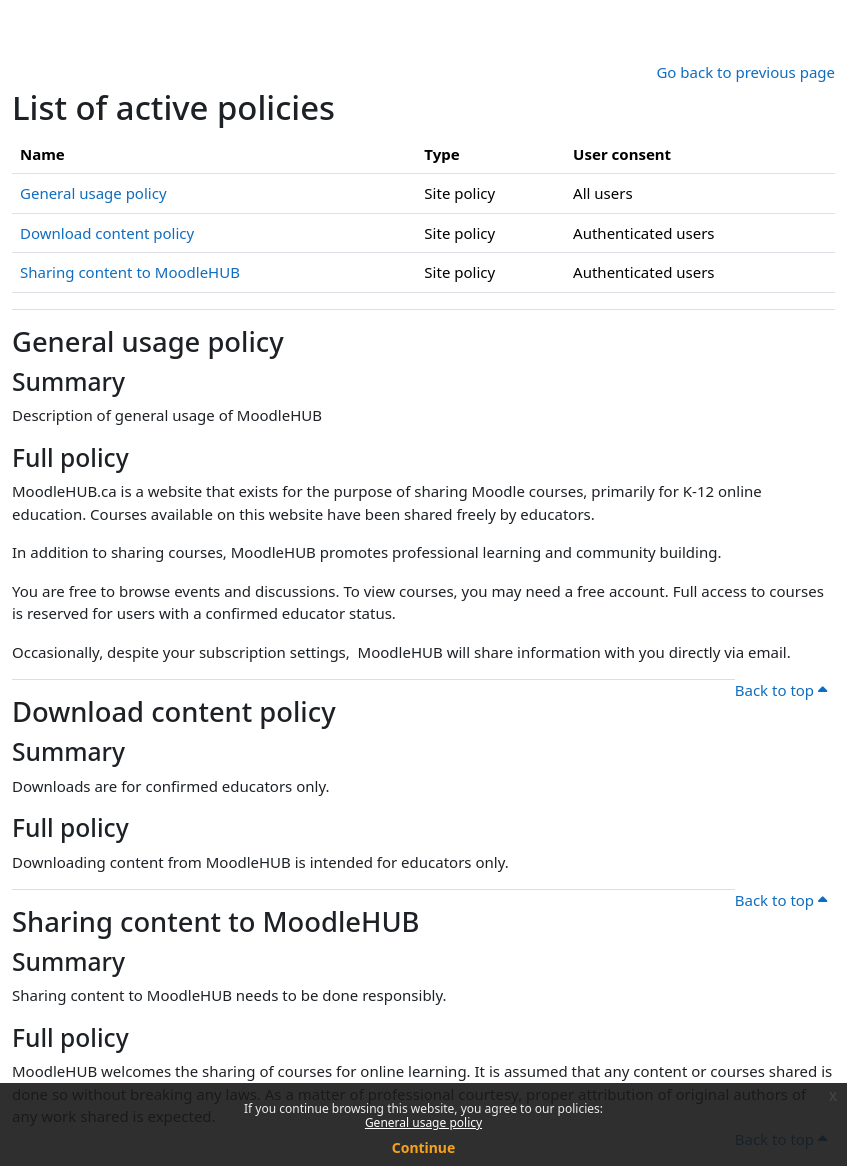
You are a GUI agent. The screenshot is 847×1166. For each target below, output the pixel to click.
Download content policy (107, 233)
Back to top (781, 690)
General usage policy (423, 1122)
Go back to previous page (745, 72)
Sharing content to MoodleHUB (130, 272)
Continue (424, 1147)
